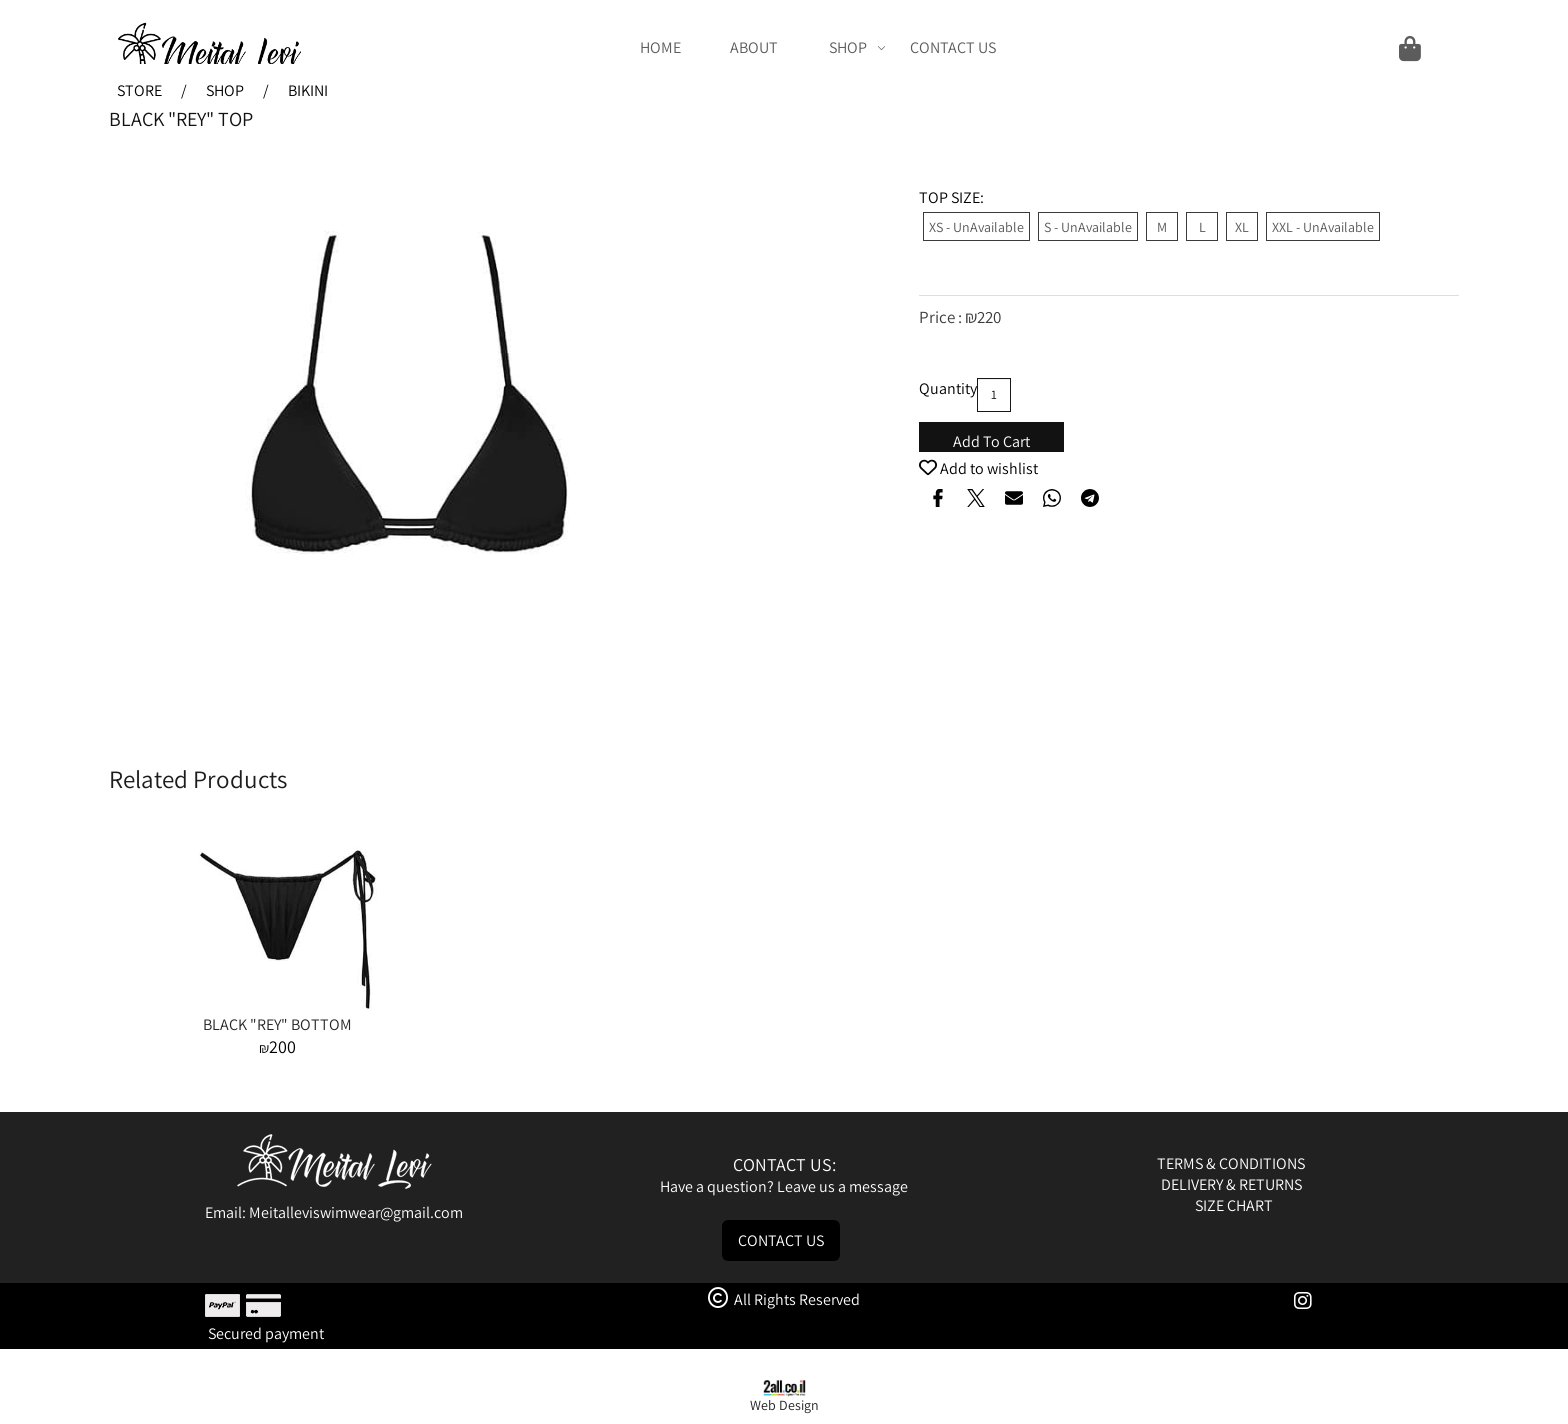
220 (989, 317)
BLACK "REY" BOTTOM (277, 1024)
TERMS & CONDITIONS (1232, 1163)
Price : (942, 317)
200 (282, 1046)
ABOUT (754, 47)
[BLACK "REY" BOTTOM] (277, 1003)
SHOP (857, 48)
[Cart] (1222, 48)
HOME (660, 47)
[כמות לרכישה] (994, 395)
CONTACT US (953, 47)
